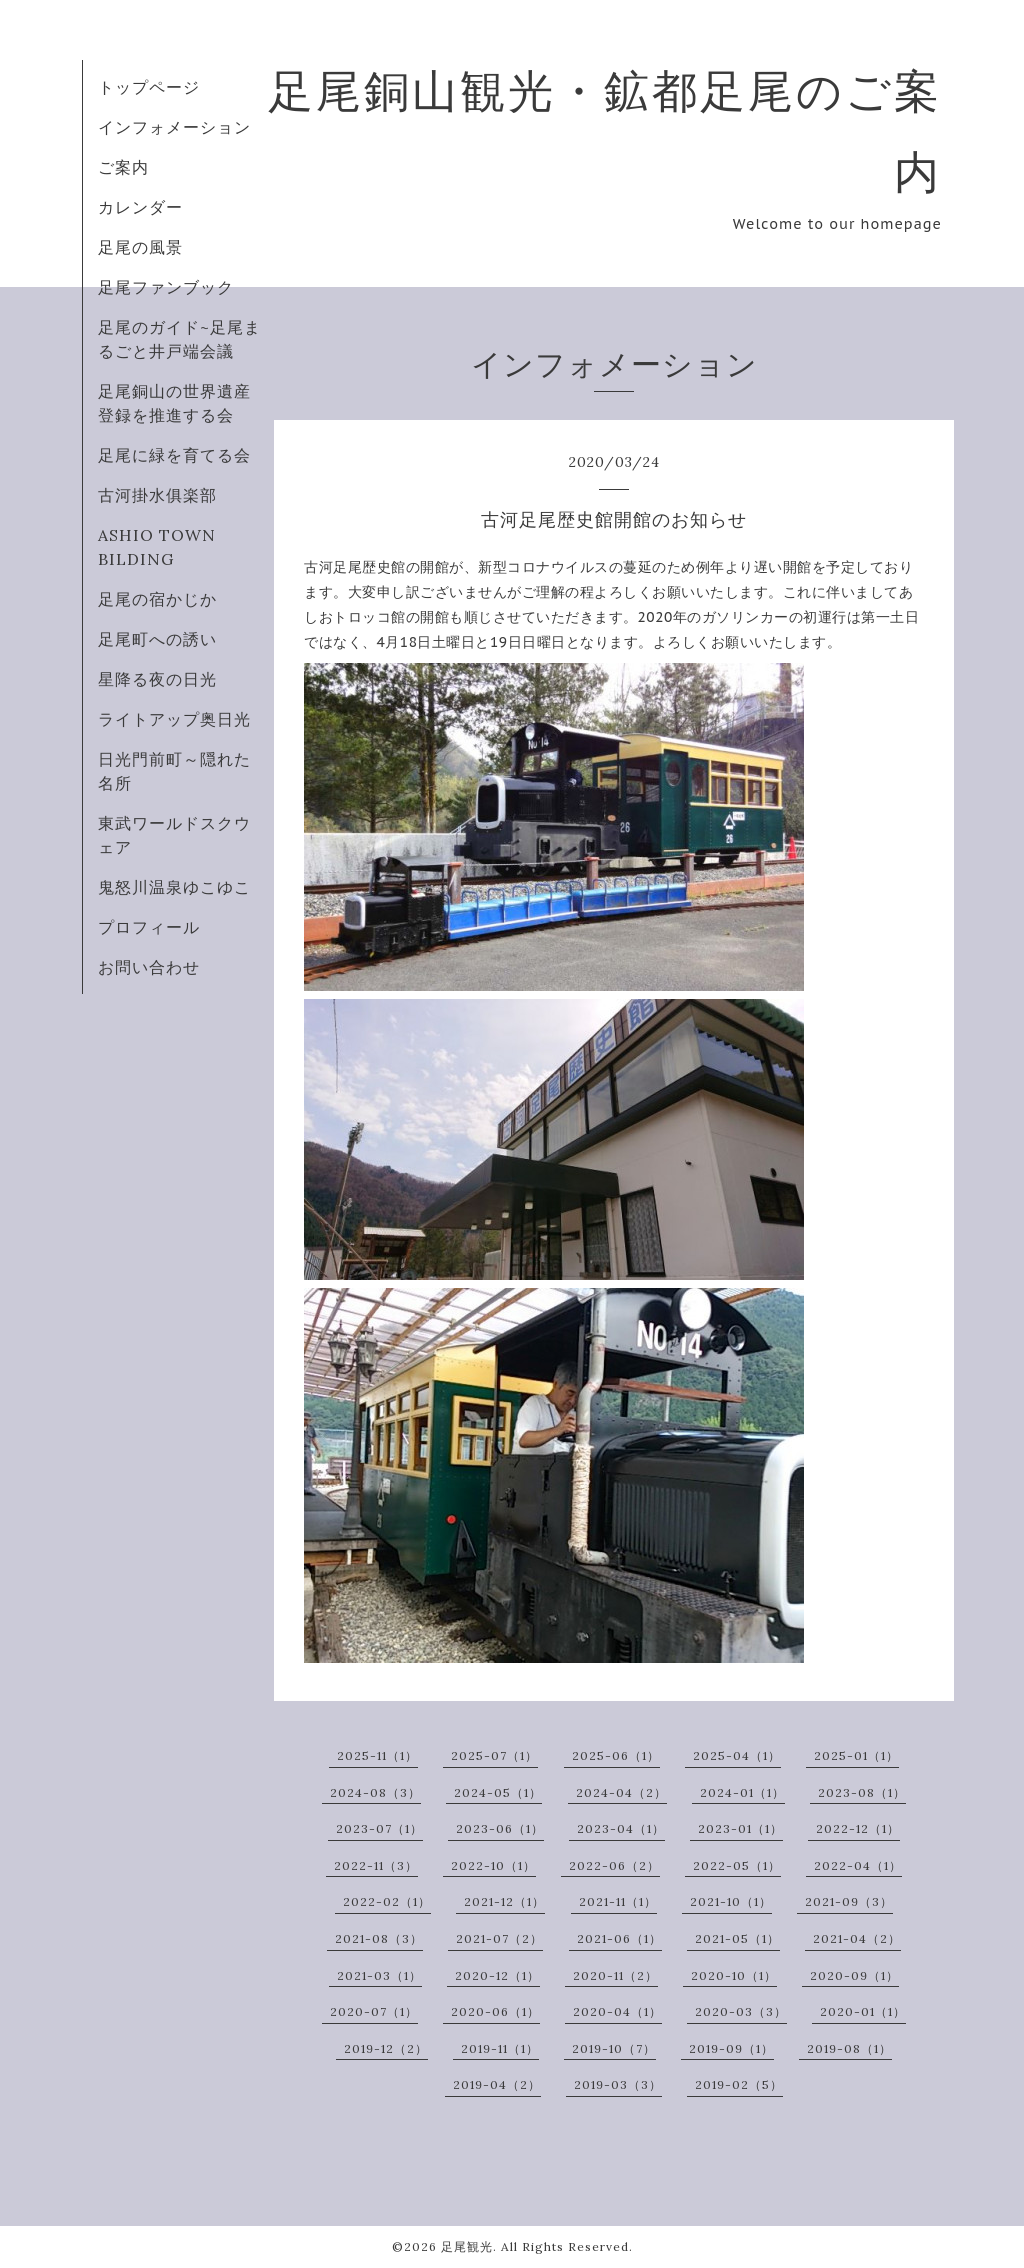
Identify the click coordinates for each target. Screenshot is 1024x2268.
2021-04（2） (857, 1938)
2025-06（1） (616, 1755)
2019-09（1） (731, 2048)
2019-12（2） (386, 2048)
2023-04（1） (621, 1828)
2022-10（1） (493, 1865)
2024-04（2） (621, 1792)
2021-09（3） (849, 1901)
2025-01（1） (856, 1755)
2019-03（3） (618, 2084)
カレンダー (140, 207)
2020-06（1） (495, 2011)
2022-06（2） (614, 1865)
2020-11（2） (615, 1975)
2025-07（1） (494, 1755)
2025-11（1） (377, 1755)
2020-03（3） (741, 2011)
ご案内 (123, 167)
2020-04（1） (617, 2011)
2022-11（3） (376, 1865)
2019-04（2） (497, 2084)
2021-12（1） (504, 1901)
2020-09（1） (854, 1975)
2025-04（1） (737, 1755)
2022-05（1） (737, 1865)
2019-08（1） (849, 2048)
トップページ (149, 87)
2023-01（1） (740, 1828)
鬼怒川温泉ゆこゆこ (174, 887)
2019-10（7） (614, 2048)
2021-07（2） (499, 1938)
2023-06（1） (500, 1828)
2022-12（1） (858, 1828)
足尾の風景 (140, 247)
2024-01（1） (742, 1792)
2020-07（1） (374, 2011)
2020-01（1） (863, 2011)
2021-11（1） (618, 1901)
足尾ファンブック (166, 287)
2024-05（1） (498, 1792)
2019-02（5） (739, 2084)
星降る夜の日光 (157, 679)
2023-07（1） (379, 1828)
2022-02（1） (387, 1901)
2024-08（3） (375, 1792)
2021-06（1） (619, 1938)
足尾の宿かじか (157, 599)
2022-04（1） (858, 1865)
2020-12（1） (497, 1975)
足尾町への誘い (157, 639)
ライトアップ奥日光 (174, 719)
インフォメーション (174, 127)
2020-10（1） (734, 1975)
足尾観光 (467, 2246)
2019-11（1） (500, 2048)
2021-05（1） (737, 1938)
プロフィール (149, 927)
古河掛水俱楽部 (157, 495)
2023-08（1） (862, 1792)
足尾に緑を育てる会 (174, 455)
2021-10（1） (731, 1901)
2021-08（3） (379, 1938)
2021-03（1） (379, 1975)
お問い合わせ (149, 967)
